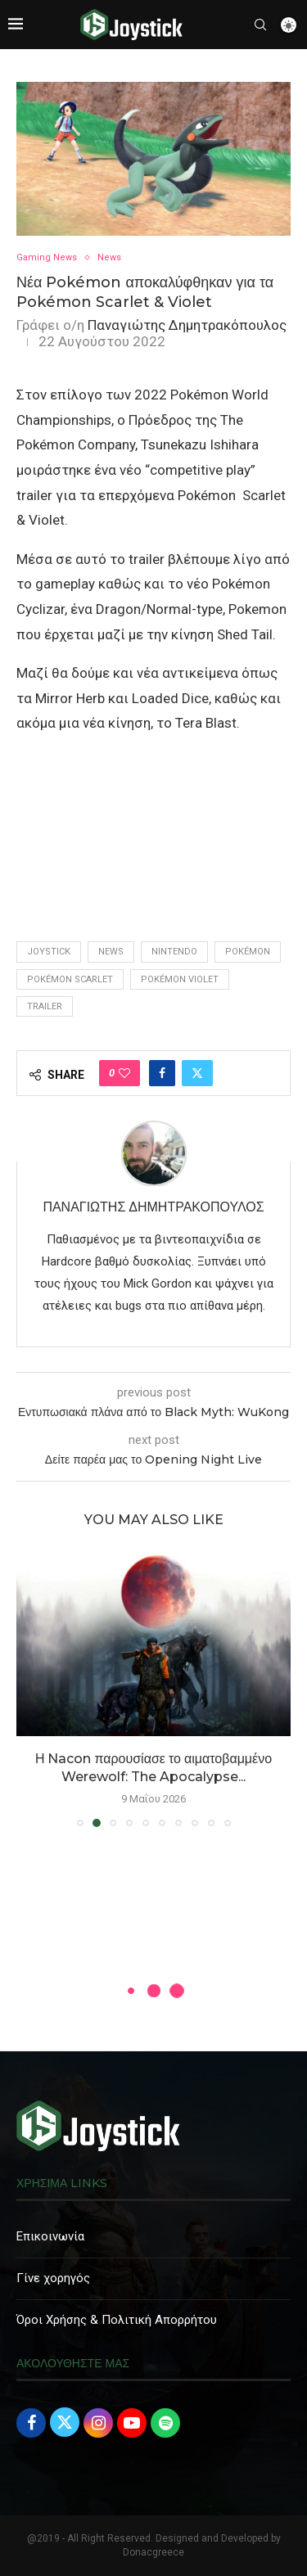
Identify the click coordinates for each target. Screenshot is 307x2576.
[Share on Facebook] (162, 1073)
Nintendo (174, 951)
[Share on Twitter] (197, 1073)
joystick (48, 951)
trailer (44, 1006)
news (111, 951)
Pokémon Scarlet (70, 979)
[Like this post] (124, 1073)
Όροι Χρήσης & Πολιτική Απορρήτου (116, 2319)
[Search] (260, 24)
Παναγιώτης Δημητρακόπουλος (187, 325)
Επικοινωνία (50, 2236)
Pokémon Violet (180, 979)
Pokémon (247, 951)
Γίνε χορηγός (53, 2278)
